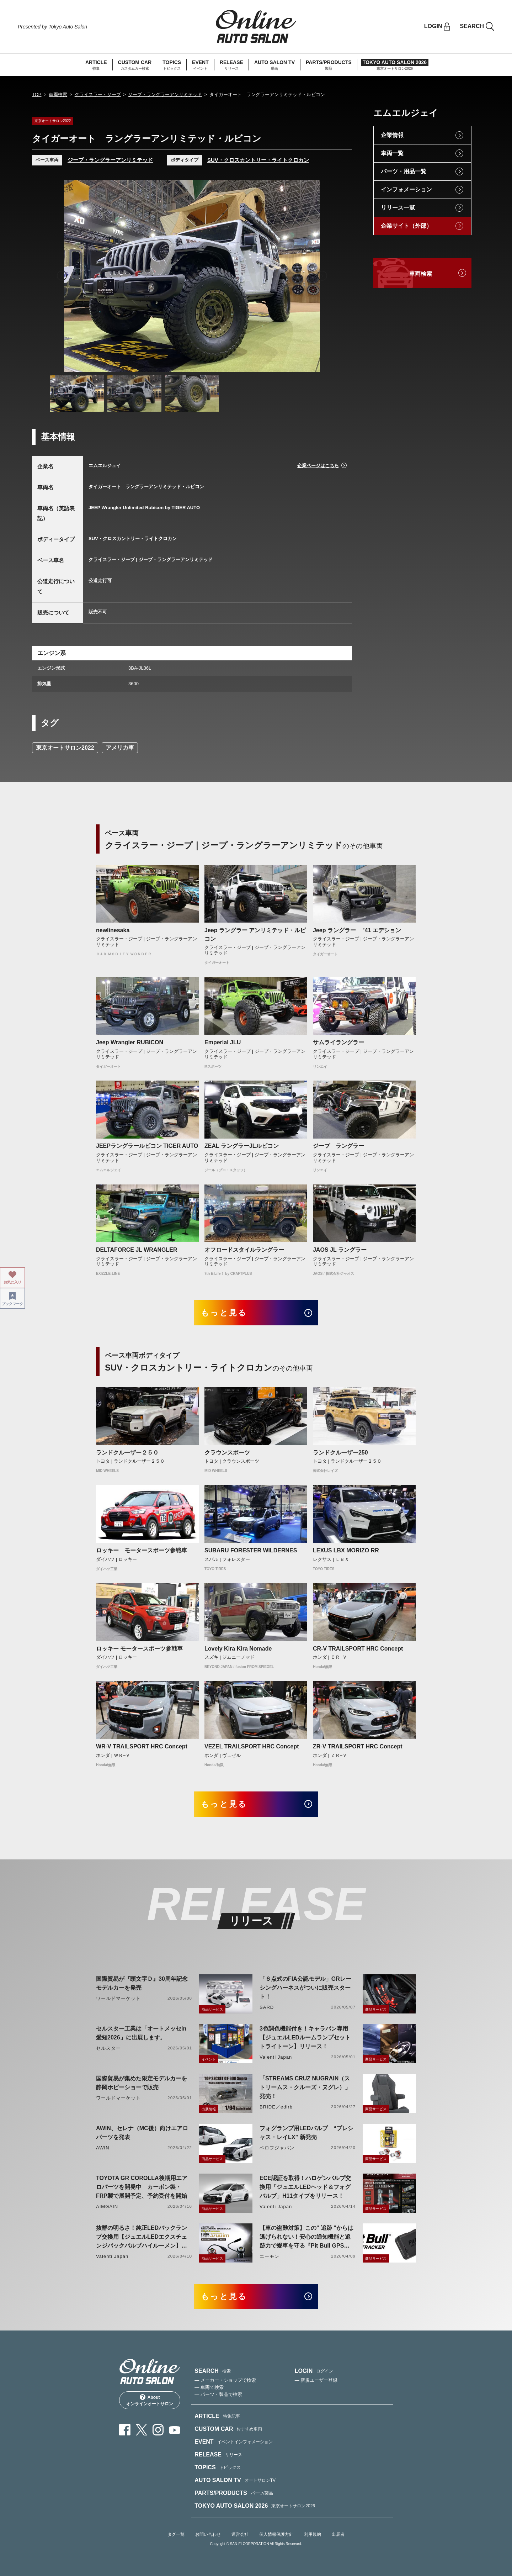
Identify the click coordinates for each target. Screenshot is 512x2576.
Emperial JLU (222, 1042)
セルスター (108, 2048)
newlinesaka (112, 930)
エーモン (269, 2256)
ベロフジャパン (277, 2147)
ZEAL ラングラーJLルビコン (241, 1146)
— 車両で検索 (209, 2387)
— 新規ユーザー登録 (316, 2380)
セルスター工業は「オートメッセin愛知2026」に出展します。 (141, 2033)
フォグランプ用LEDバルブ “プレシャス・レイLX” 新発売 (306, 2132)
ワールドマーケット (118, 1998)
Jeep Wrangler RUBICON (129, 1042)
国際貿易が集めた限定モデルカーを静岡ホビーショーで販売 (141, 2082)
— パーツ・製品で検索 (218, 2394)
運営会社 (240, 2534)
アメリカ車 (120, 748)
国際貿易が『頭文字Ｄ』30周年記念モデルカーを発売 (142, 1983)
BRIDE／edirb (276, 2107)
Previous (62, 276)
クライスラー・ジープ (98, 94)
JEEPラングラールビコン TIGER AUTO (147, 1146)
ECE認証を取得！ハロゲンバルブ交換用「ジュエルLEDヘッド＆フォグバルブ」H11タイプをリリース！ (305, 2187)
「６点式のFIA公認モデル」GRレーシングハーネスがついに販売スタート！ (305, 1988)
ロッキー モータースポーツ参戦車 (141, 1550)
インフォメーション (406, 189)
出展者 (338, 2534)
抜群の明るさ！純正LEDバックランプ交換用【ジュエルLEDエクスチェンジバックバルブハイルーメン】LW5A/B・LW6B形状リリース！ (141, 2237)
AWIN (103, 2147)
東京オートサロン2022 (65, 748)
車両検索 (58, 94)
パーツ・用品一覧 (403, 171)
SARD (267, 2007)
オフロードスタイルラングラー (244, 1250)
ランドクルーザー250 (340, 1453)
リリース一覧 (398, 208)
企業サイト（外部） (406, 226)
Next (322, 276)
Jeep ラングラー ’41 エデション (357, 930)
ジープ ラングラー (338, 1146)
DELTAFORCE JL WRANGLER (136, 1250)
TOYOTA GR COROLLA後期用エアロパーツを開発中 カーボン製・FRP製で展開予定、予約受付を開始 (141, 2187)
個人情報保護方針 (276, 2534)
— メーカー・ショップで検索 (225, 2380)
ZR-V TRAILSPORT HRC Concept (357, 1746)
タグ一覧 (176, 2534)
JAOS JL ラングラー (340, 1250)
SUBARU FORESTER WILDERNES (250, 1550)
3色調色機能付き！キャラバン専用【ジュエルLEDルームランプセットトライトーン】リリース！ (305, 2037)
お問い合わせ (208, 2534)
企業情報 (392, 135)
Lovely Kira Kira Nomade (238, 1649)
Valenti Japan (276, 2057)
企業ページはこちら (318, 465)
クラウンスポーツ (227, 1453)
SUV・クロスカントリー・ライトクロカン (258, 160)
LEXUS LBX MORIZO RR (346, 1550)
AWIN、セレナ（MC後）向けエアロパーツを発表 (142, 2132)
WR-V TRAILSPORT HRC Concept (141, 1746)
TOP (37, 94)
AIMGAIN (107, 2206)
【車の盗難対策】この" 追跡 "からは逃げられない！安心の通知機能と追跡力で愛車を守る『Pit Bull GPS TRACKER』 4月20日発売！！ (306, 2237)
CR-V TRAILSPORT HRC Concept (358, 1649)
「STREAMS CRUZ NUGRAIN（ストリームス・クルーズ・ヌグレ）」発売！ (305, 2087)
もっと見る (224, 1312)
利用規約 (312, 2534)
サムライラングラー (338, 1042)
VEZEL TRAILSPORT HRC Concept (251, 1746)
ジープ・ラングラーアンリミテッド (165, 94)
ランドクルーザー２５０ (127, 1453)
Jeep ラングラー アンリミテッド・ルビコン (255, 934)
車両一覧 (392, 153)
